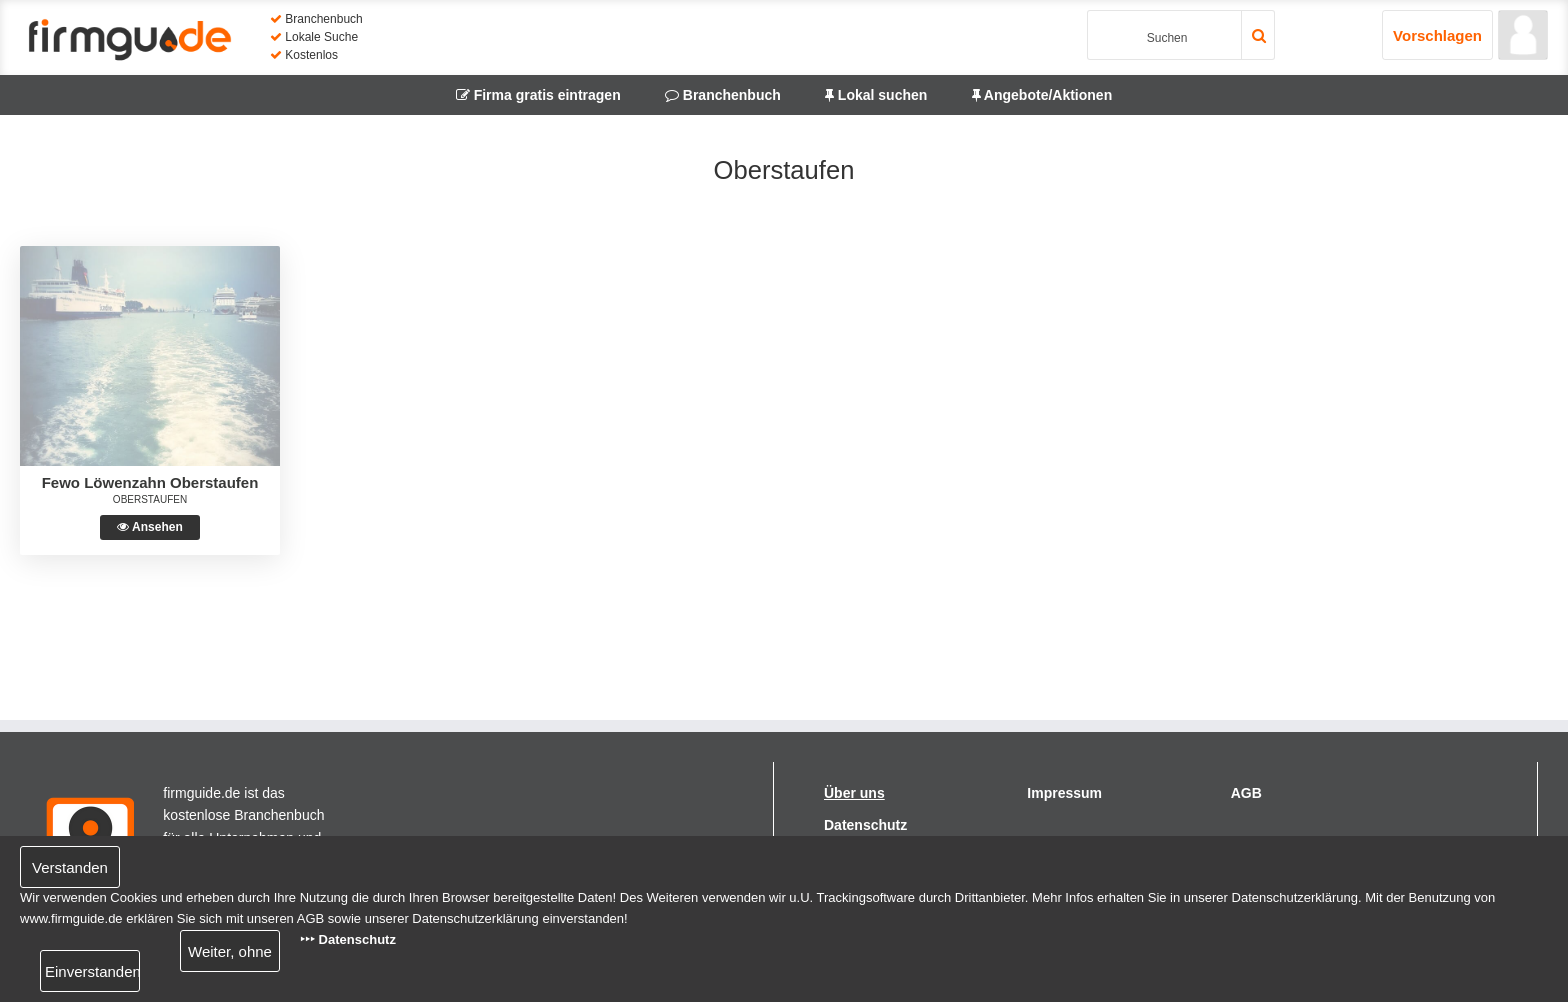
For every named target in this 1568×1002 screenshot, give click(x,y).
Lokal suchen (876, 95)
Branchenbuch (723, 95)
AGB (1246, 793)
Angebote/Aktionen (1042, 95)
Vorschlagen (1437, 35)
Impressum (1064, 793)
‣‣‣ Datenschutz (348, 939)
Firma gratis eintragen (538, 95)
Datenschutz (865, 825)
